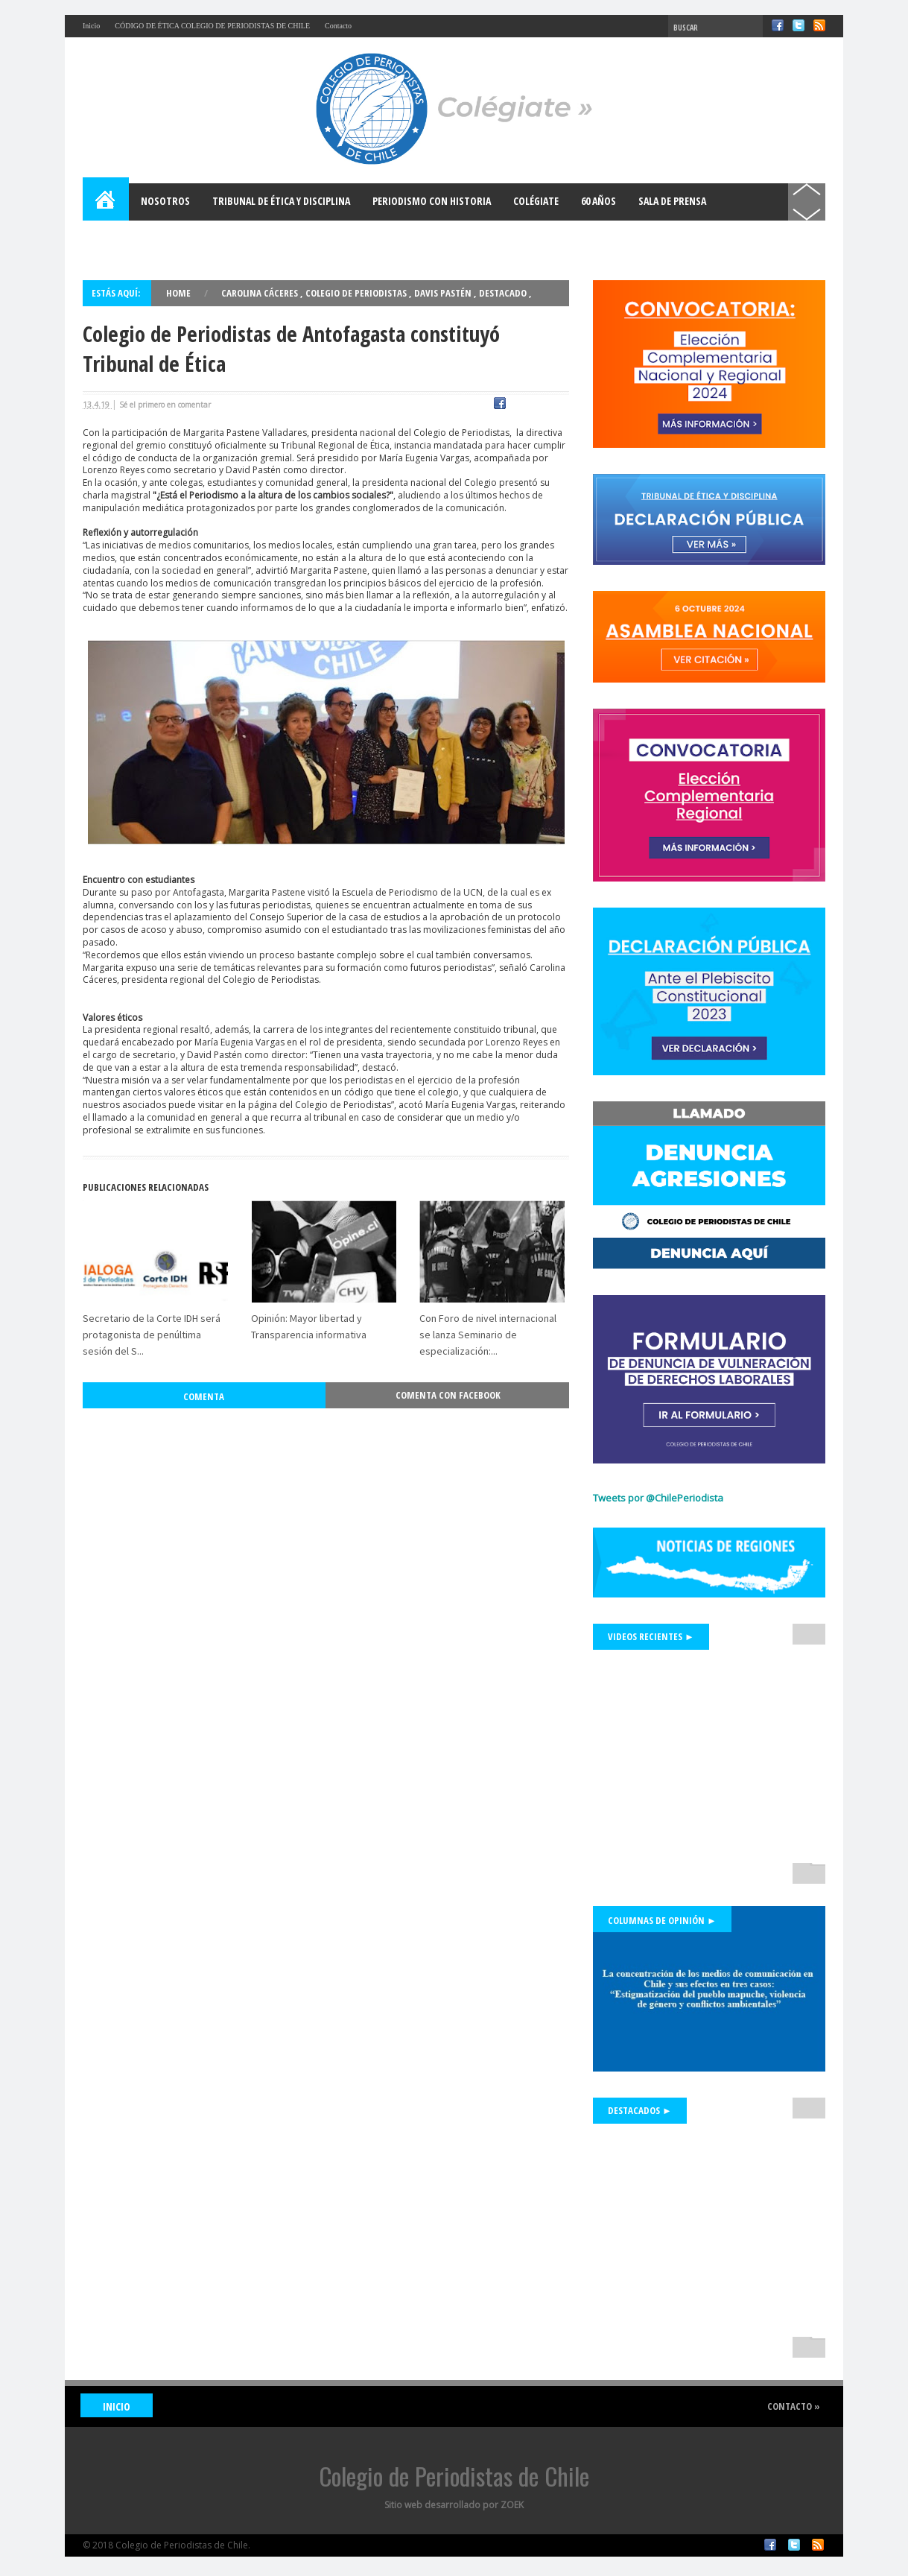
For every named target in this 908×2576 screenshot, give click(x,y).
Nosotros (165, 201)
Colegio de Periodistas (357, 293)
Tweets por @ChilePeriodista (658, 1497)
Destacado (504, 293)
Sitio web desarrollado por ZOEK (454, 2505)
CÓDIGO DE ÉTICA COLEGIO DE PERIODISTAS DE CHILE (212, 26)
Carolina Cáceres (260, 293)
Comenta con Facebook (448, 1362)
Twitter (798, 25)
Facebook (778, 25)
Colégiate (536, 201)
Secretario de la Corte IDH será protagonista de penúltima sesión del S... (151, 1302)
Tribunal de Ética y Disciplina (281, 201)
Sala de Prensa (672, 201)
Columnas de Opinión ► (662, 1920)
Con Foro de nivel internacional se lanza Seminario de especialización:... (487, 1302)
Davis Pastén (444, 293)
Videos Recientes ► (651, 1636)
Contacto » (790, 2406)
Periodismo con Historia (431, 201)
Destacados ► (640, 2110)
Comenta (203, 1363)
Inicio (91, 26)
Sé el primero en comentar (165, 404)
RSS (819, 25)
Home (106, 202)
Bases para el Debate (142, 238)
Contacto (338, 26)
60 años (598, 201)
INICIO (119, 2406)
